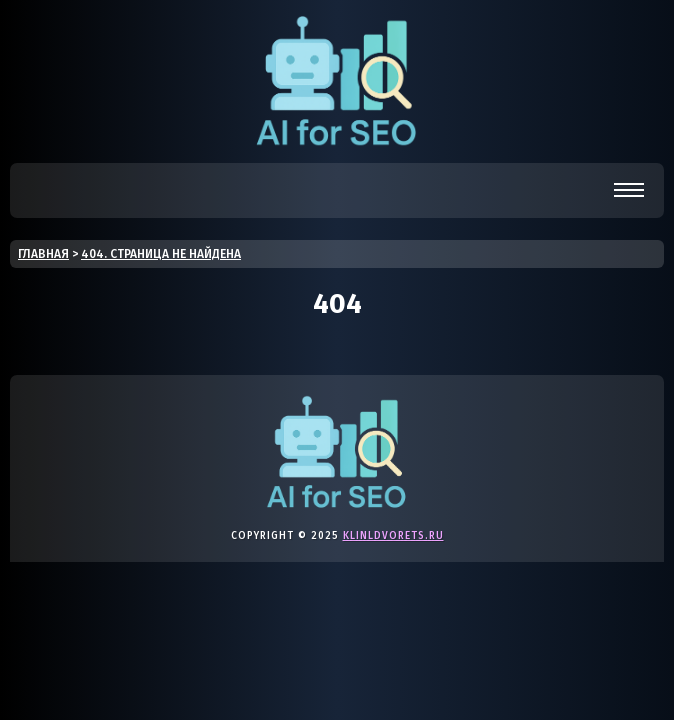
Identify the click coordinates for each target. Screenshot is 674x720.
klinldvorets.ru (393, 536)
